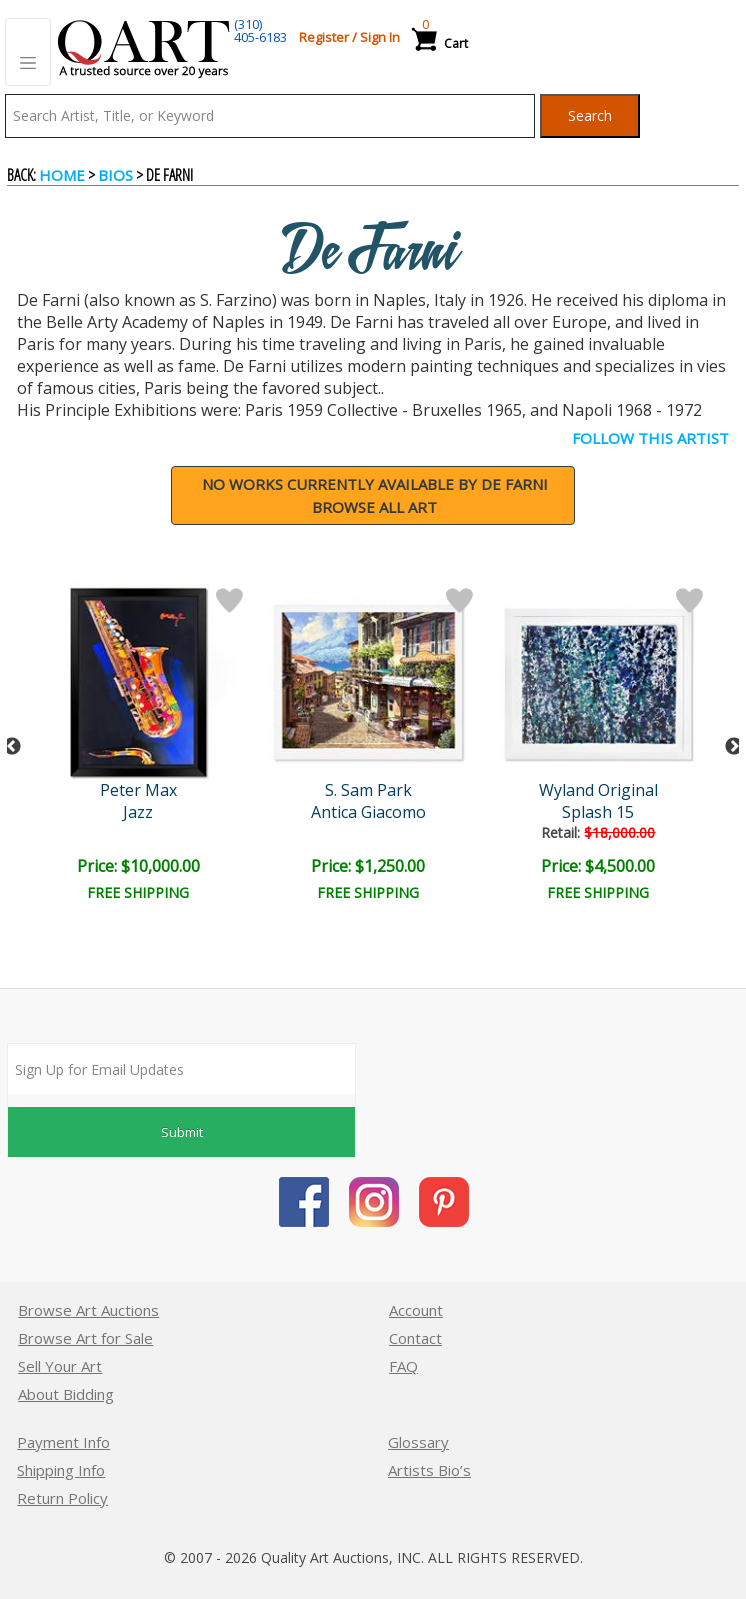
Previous (12, 747)
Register (324, 37)
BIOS (115, 175)
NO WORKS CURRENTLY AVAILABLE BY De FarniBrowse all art (375, 495)
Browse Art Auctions (88, 1310)
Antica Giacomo (372, 812)
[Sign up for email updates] (181, 1069)
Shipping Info (61, 1470)
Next (734, 747)
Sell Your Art (60, 1366)
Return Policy (62, 1498)
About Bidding (66, 1394)
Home (62, 175)
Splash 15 (603, 812)
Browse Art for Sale (85, 1338)
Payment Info (63, 1442)
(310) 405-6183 (260, 30)
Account (416, 1310)
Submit (182, 1132)
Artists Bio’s (429, 1470)
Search (590, 115)
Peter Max (141, 790)
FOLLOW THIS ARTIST (650, 438)
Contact (415, 1338)
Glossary (418, 1442)
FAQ (403, 1366)
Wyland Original (603, 790)
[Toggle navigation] (28, 52)
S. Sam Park (372, 790)
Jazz (141, 812)
